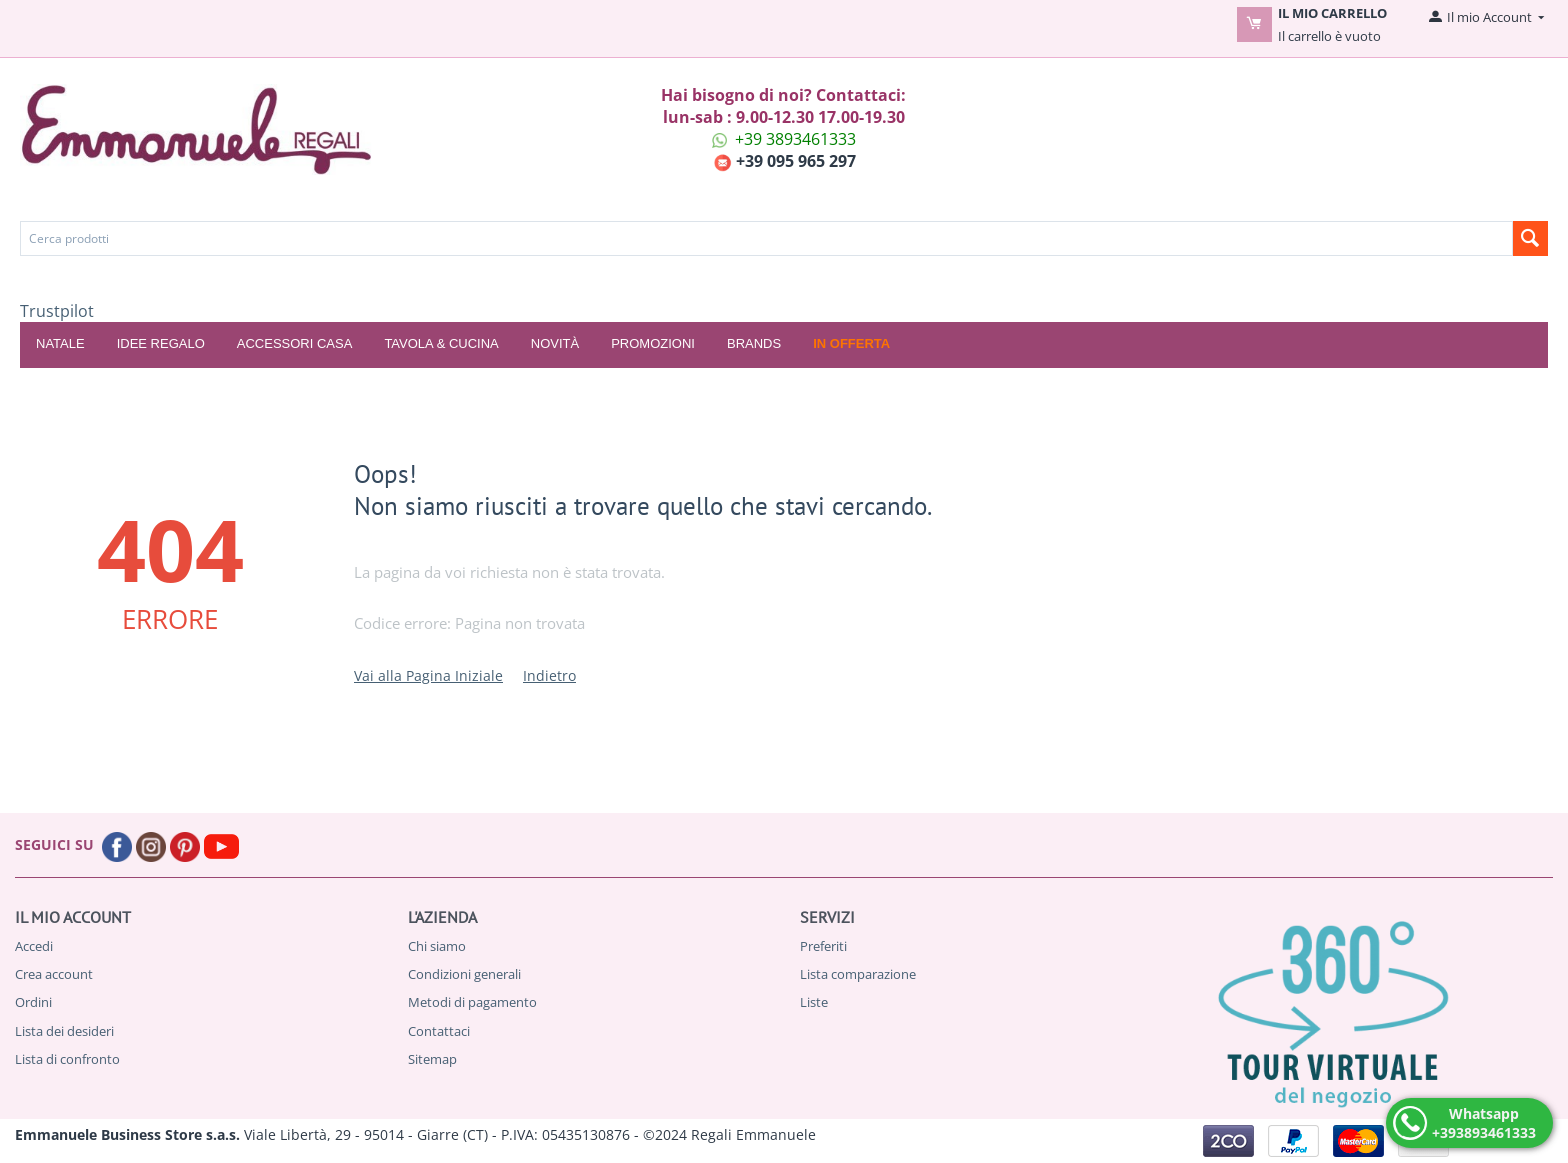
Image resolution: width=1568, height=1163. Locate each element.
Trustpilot (57, 311)
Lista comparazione (858, 974)
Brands (754, 343)
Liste (814, 1002)
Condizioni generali (464, 974)
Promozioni (653, 343)
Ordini (33, 1002)
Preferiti (823, 946)
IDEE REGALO (161, 343)
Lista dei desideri (64, 1031)
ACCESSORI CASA (295, 343)
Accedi (34, 946)
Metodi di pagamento (472, 1002)
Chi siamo (437, 946)
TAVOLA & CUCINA (441, 343)
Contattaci (439, 1031)
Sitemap (432, 1059)
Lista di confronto (67, 1059)
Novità (555, 343)
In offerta (851, 343)
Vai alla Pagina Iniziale (428, 675)
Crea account (54, 974)
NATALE (60, 343)
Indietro (549, 675)
